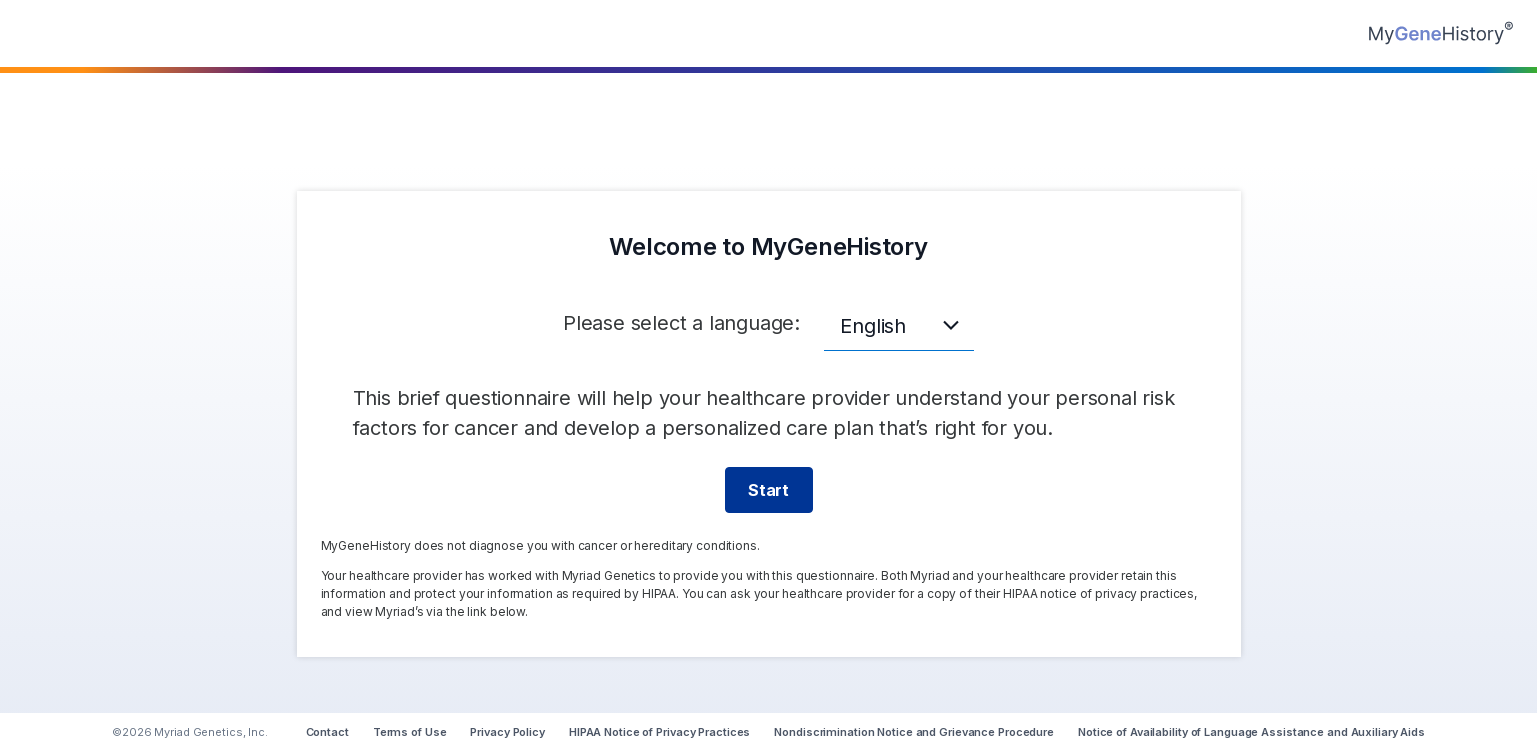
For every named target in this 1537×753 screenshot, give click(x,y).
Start (768, 490)
